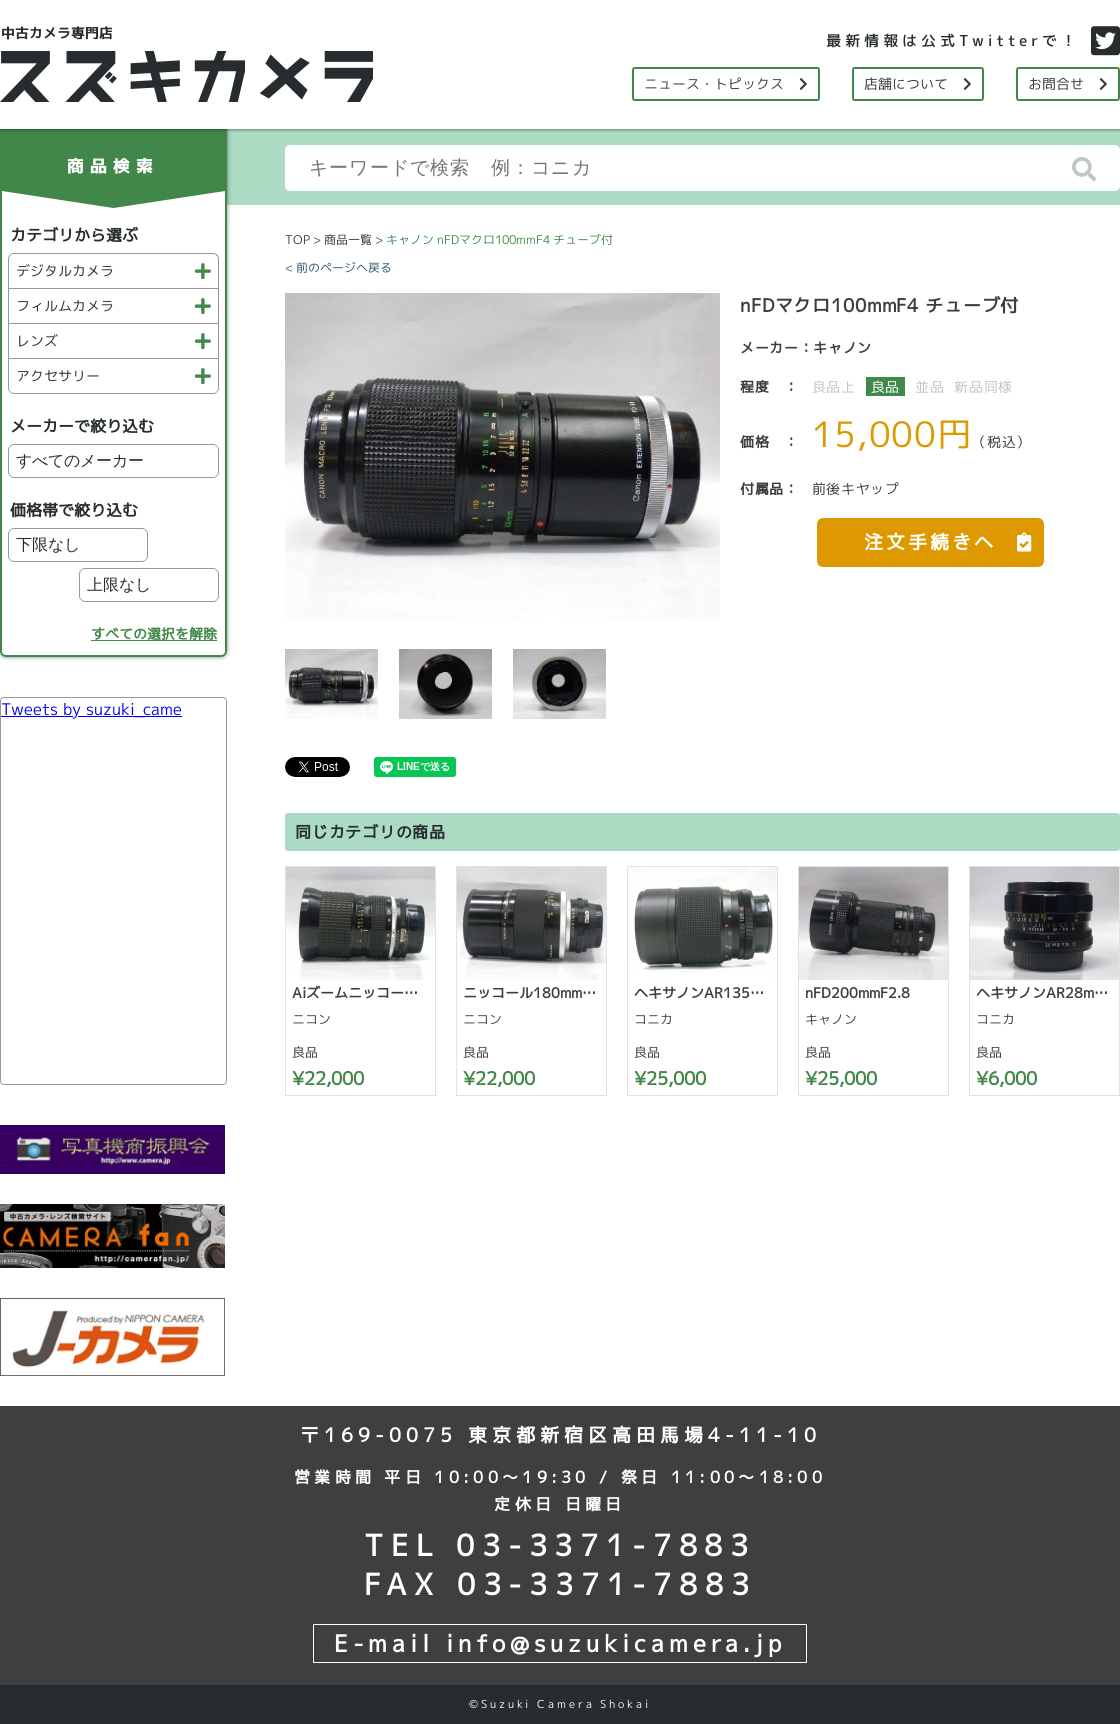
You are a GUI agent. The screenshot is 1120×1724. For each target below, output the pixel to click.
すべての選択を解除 (154, 633)
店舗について (918, 83)
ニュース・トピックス (726, 83)
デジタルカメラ (113, 270)
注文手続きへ (954, 536)
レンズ (113, 340)
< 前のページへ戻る (338, 267)
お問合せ (1068, 83)
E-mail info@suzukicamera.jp (560, 1643)
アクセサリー (113, 375)
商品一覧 (348, 239)
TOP (297, 239)
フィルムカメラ (113, 305)
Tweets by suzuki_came (91, 709)
